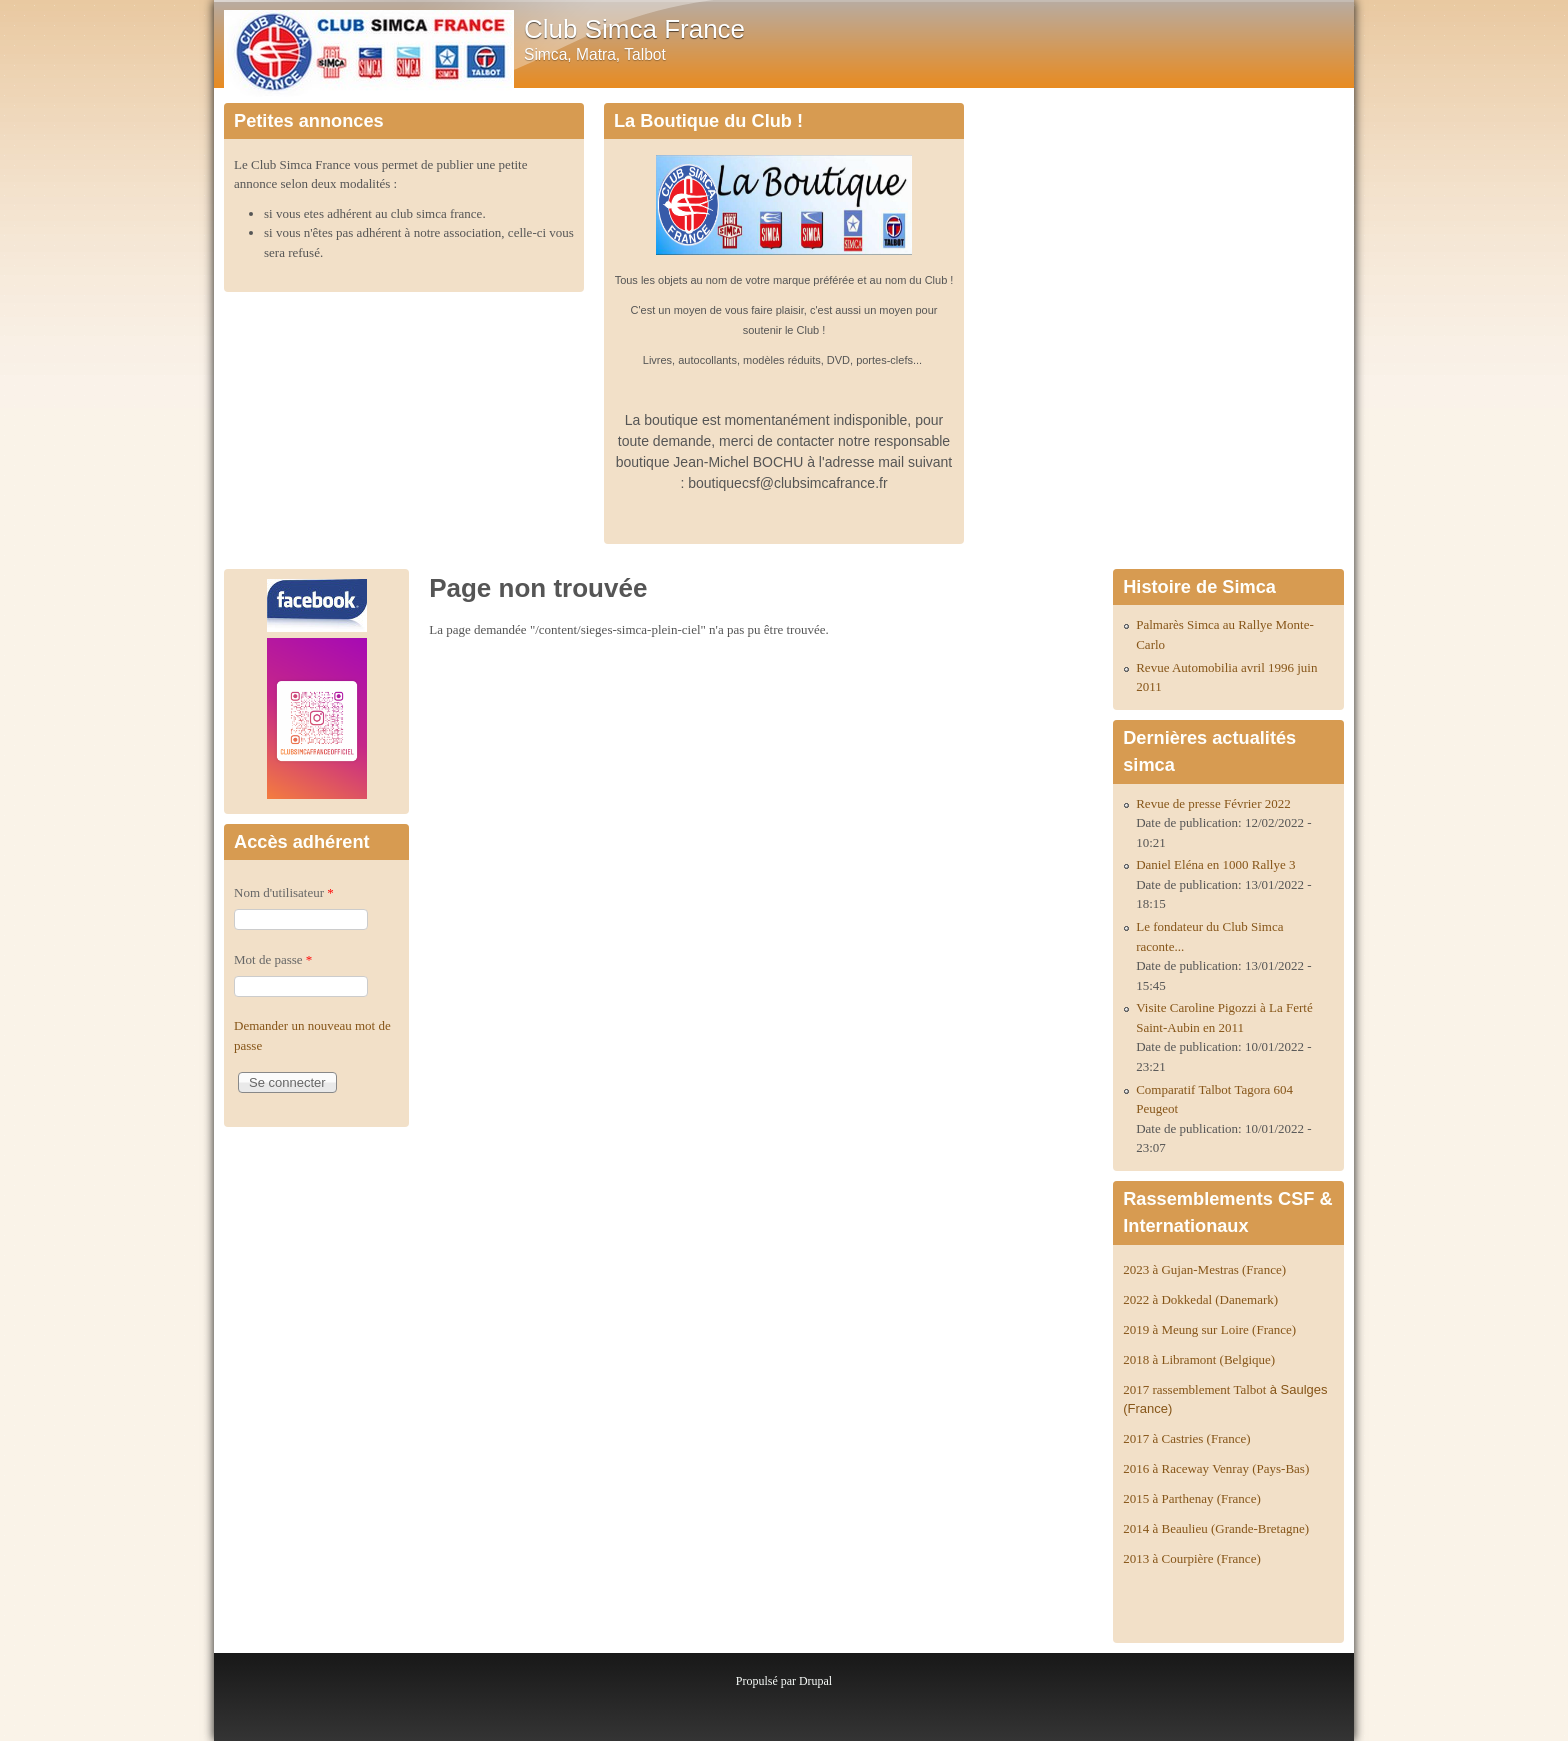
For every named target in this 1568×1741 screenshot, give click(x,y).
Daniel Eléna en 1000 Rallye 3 (1215, 864)
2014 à (1216, 1528)
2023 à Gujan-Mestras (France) (1204, 1269)
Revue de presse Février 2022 (1213, 803)
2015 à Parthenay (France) (1192, 1498)
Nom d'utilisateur (284, 892)
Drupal (815, 1681)
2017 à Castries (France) (1186, 1438)
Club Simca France (634, 29)
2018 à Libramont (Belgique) (1199, 1359)
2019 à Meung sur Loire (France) (1209, 1329)
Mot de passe (273, 959)
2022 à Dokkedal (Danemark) (1202, 1299)
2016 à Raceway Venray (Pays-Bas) (1216, 1468)
